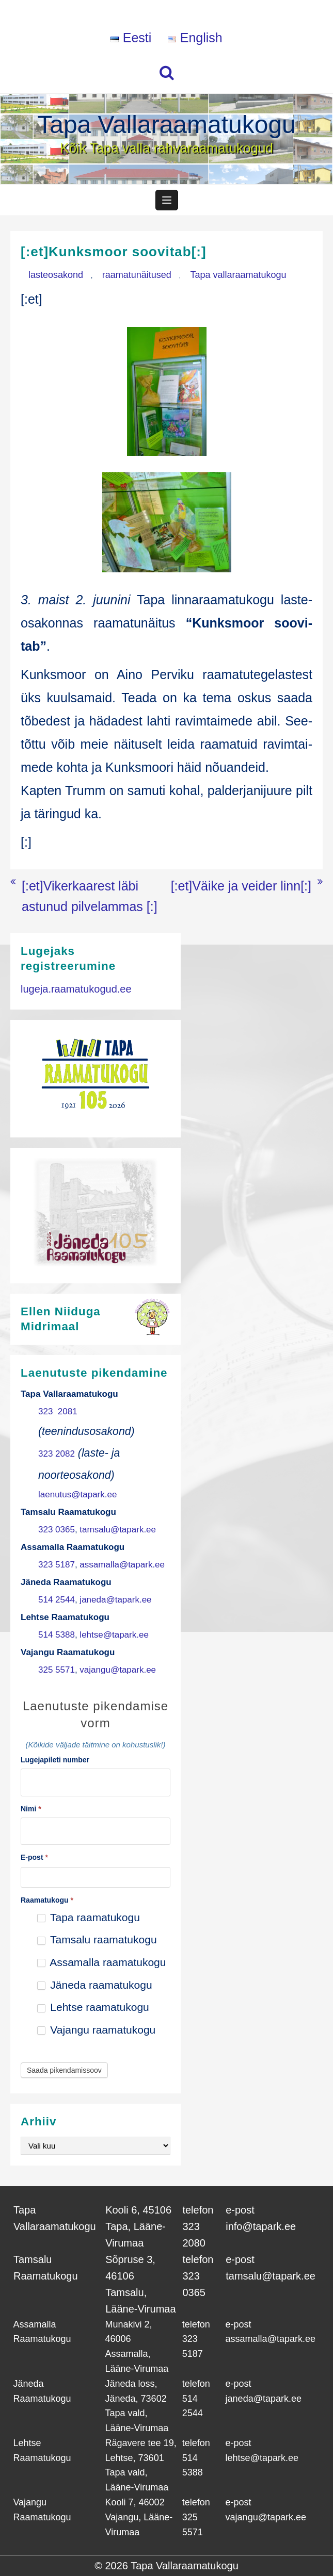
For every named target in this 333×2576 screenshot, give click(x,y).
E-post (34, 1857)
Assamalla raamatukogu (101, 1962)
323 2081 (57, 1411)
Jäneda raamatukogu (94, 1985)
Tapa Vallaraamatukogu (166, 124)
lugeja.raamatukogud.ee (76, 989)
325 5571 (56, 1670)
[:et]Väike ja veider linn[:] (241, 886)
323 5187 (56, 1565)
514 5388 (56, 1635)
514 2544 (56, 1600)
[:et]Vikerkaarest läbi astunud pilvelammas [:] (89, 896)
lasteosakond (55, 275)
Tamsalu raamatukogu (97, 1939)
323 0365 (56, 1529)
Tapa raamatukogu (88, 1917)
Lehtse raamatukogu (93, 2007)
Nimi (31, 1809)
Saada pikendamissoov (64, 2070)
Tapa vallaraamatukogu (239, 275)
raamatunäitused (136, 275)
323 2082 (56, 1454)
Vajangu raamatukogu (96, 2030)
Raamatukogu (47, 1900)
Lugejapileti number (55, 1760)
